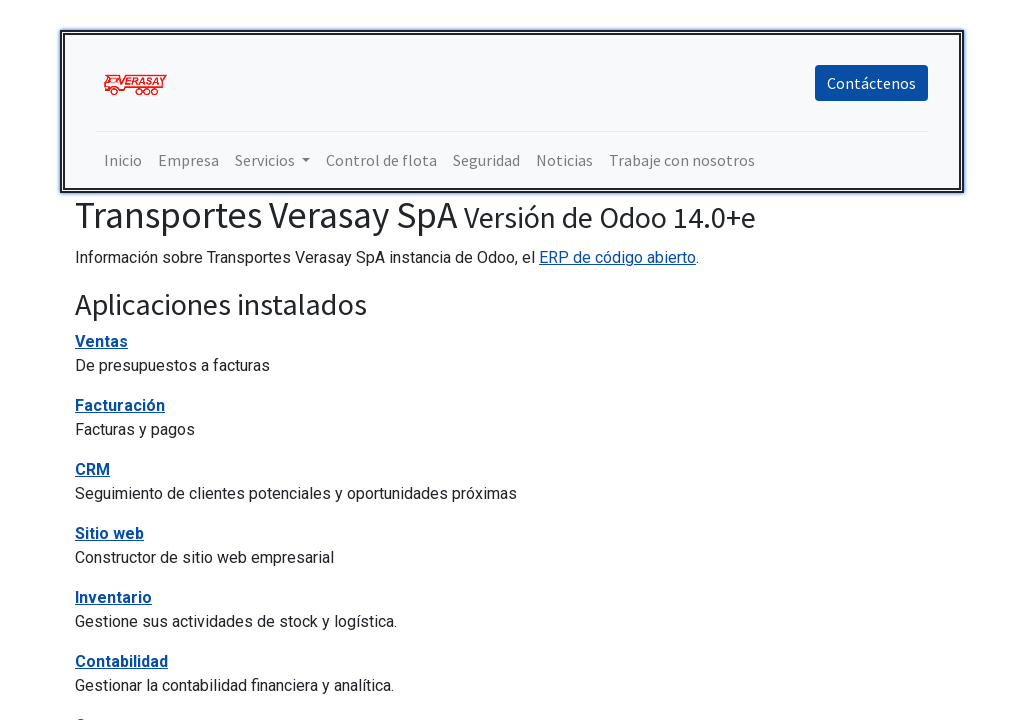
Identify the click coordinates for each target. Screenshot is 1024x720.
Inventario (113, 597)
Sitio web (109, 533)
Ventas (101, 341)
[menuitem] (123, 160)
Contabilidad (121, 661)
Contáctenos (871, 83)
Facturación (120, 405)
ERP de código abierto (617, 257)
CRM (92, 469)
